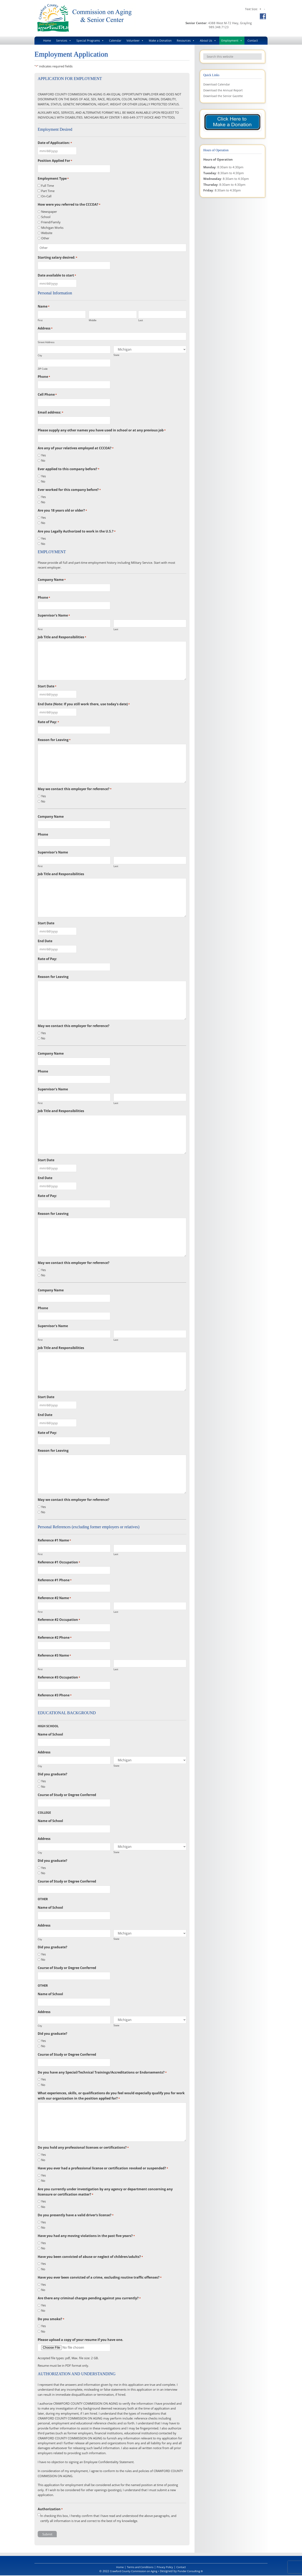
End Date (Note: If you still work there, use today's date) (84, 704)
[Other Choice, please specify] (112, 248)
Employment (231, 41)
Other (45, 238)
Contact (252, 40)
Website (46, 233)
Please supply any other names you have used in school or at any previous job (102, 430)
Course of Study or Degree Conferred (67, 1795)
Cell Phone (47, 394)
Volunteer (135, 41)
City (40, 355)
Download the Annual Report (223, 90)
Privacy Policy (166, 2568)
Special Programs (90, 41)
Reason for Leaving (54, 740)
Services (63, 41)
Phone (44, 376)
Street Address (46, 342)
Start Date (47, 686)
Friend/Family (51, 222)
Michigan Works (52, 228)
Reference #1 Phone (55, 1580)
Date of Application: (55, 142)
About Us (208, 41)
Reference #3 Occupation (59, 1677)
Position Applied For (55, 160)
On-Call (46, 196)
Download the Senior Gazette (223, 96)
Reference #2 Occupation (59, 1619)
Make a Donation (160, 40)
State (116, 355)
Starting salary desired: (57, 257)
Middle (92, 320)
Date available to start (57, 275)
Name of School (50, 1734)
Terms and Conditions (139, 2568)
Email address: (50, 412)
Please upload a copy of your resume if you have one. (80, 2339)
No (43, 460)
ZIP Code (43, 368)
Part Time (48, 191)
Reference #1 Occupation (59, 1562)
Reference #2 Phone (55, 1637)
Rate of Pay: (48, 722)
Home (47, 40)
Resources (186, 41)
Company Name (52, 579)
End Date (45, 941)
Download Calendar (217, 84)
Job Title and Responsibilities (62, 637)
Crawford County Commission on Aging (92, 17)
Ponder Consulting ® (193, 2571)
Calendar (115, 40)
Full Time (47, 186)
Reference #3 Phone (55, 1695)
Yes (43, 455)
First (40, 320)
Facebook (263, 16)
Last (140, 320)
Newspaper (49, 212)
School (45, 217)
